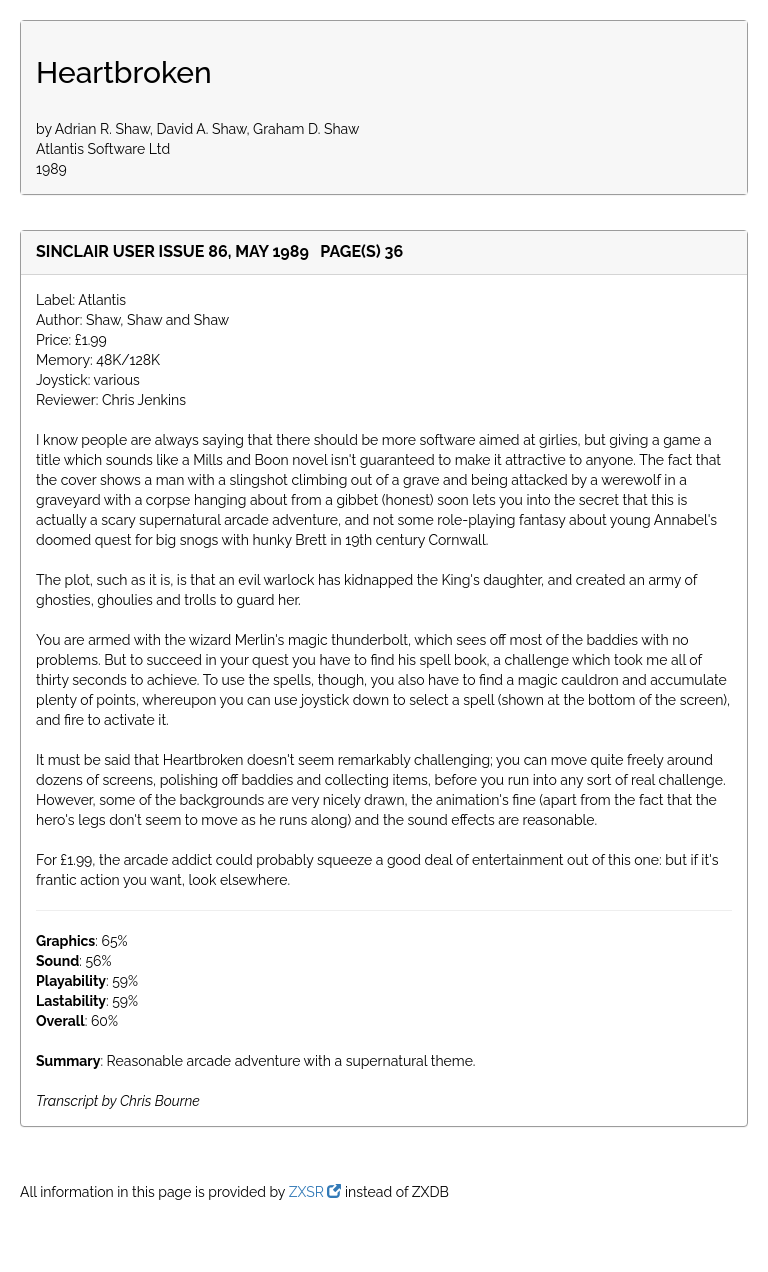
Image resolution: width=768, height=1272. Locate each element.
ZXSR (315, 1192)
